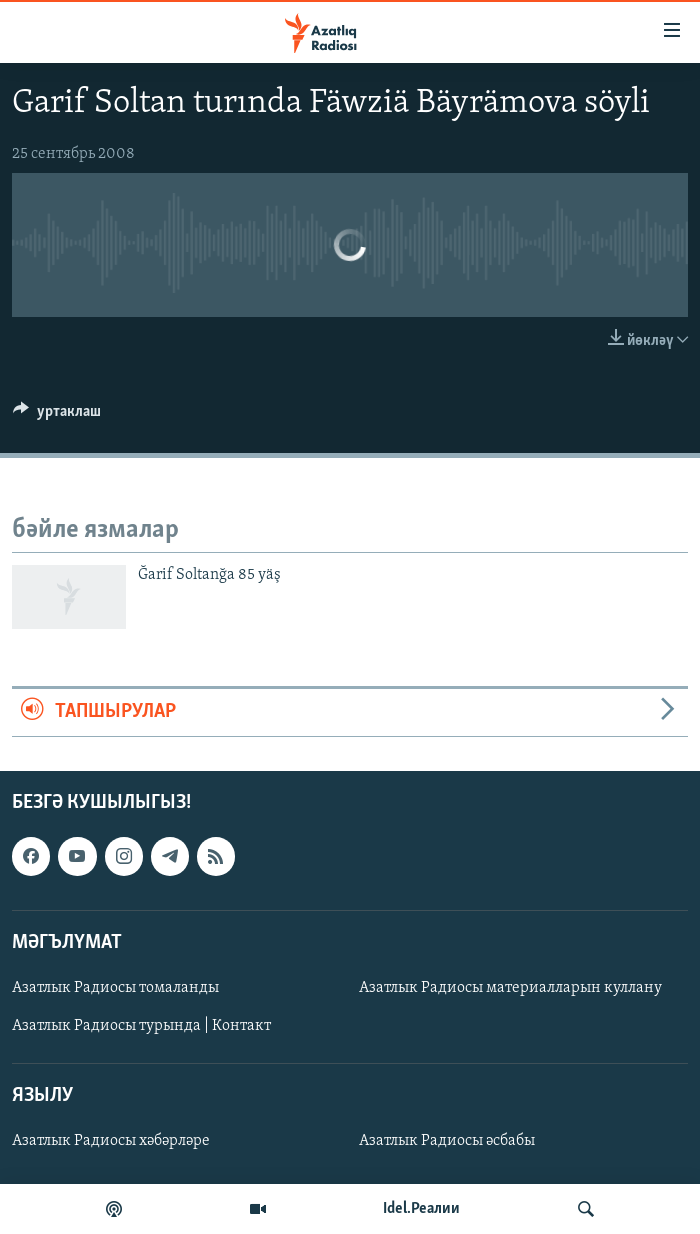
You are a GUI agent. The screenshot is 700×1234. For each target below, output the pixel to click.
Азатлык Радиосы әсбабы (447, 1141)
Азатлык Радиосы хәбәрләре (111, 1141)
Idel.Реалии (421, 1209)
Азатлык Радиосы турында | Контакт (141, 1026)
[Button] (57, 416)
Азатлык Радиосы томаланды (115, 987)
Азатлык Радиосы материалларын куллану (510, 987)
